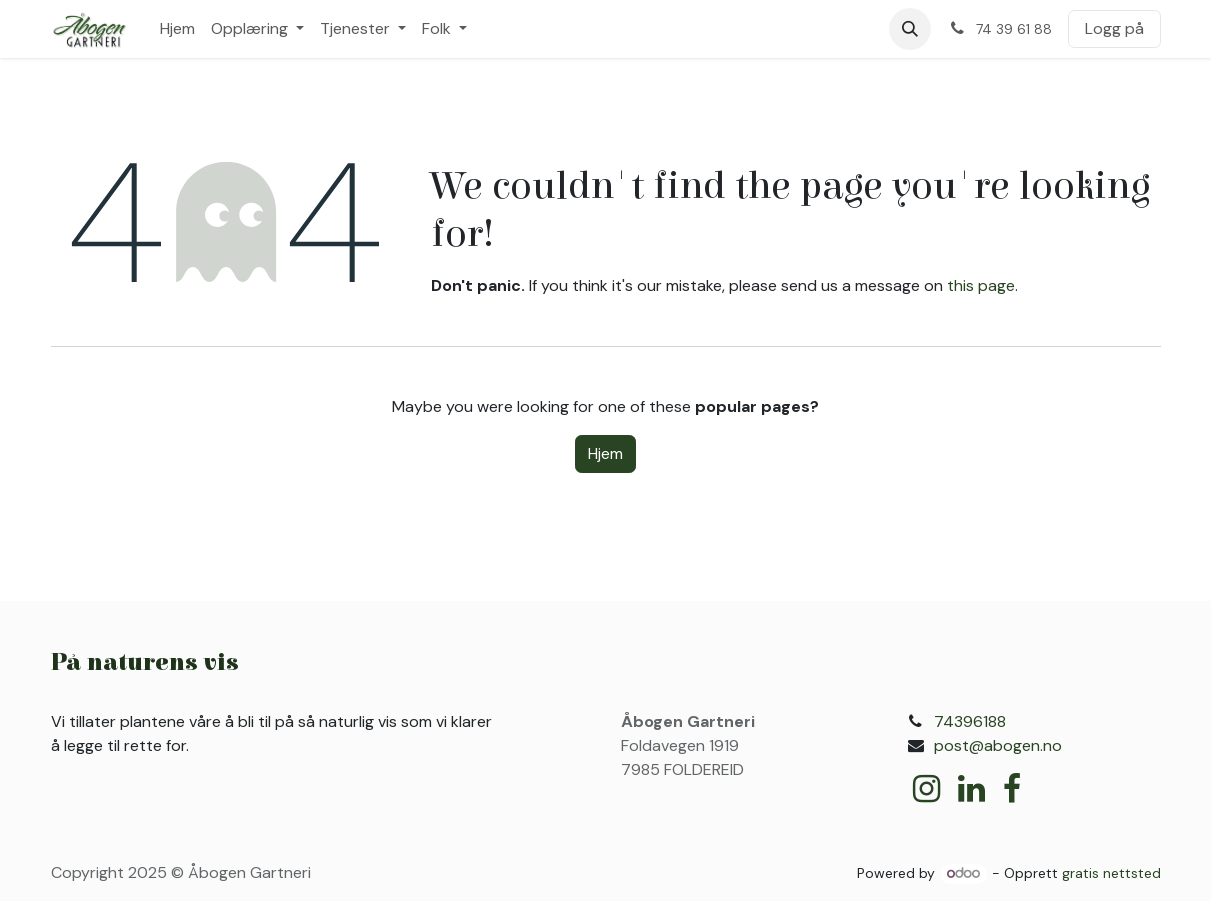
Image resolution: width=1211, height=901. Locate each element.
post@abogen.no (998, 745)
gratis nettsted (1111, 873)
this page (981, 285)
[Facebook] (1012, 789)
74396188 (970, 721)
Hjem (605, 453)
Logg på (1114, 28)
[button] (910, 29)
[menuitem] (177, 29)
